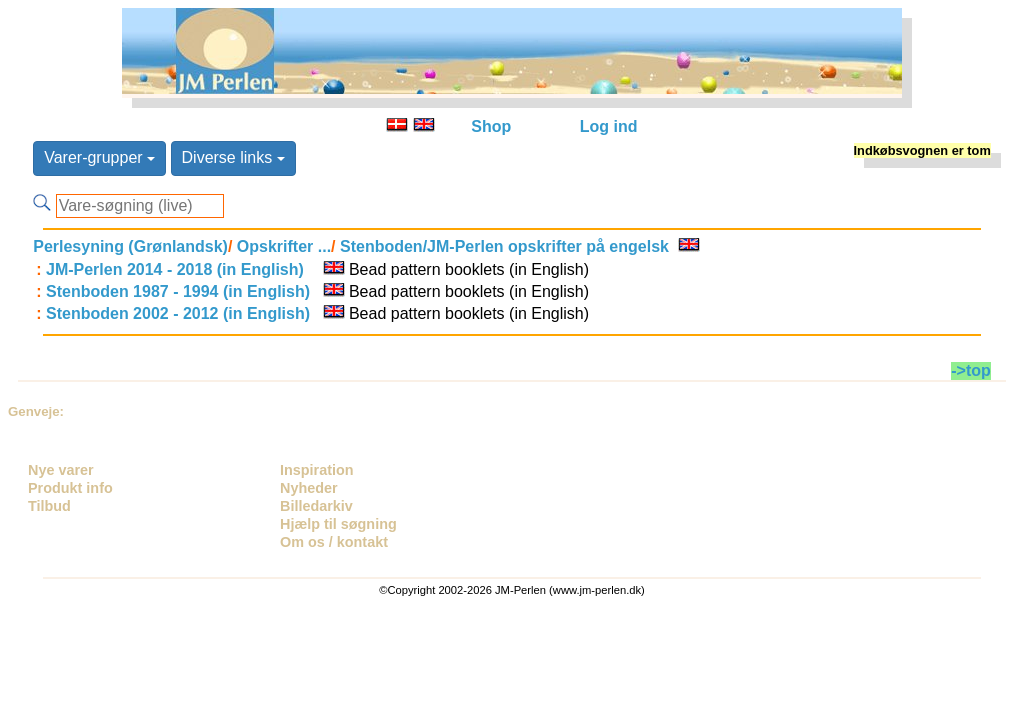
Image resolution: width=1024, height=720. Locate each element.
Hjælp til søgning (338, 524)
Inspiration (317, 470)
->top (971, 370)
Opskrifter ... (281, 246)
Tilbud (49, 506)
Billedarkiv (316, 506)
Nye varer (61, 470)
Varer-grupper (99, 157)
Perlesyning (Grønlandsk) (130, 246)
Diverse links (233, 157)
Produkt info (70, 488)
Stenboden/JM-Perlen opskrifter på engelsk (502, 246)
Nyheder (309, 488)
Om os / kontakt (334, 542)
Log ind (609, 126)
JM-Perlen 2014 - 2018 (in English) (175, 269)
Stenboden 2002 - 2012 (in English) (178, 313)
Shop (491, 126)
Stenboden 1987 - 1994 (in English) (178, 291)
